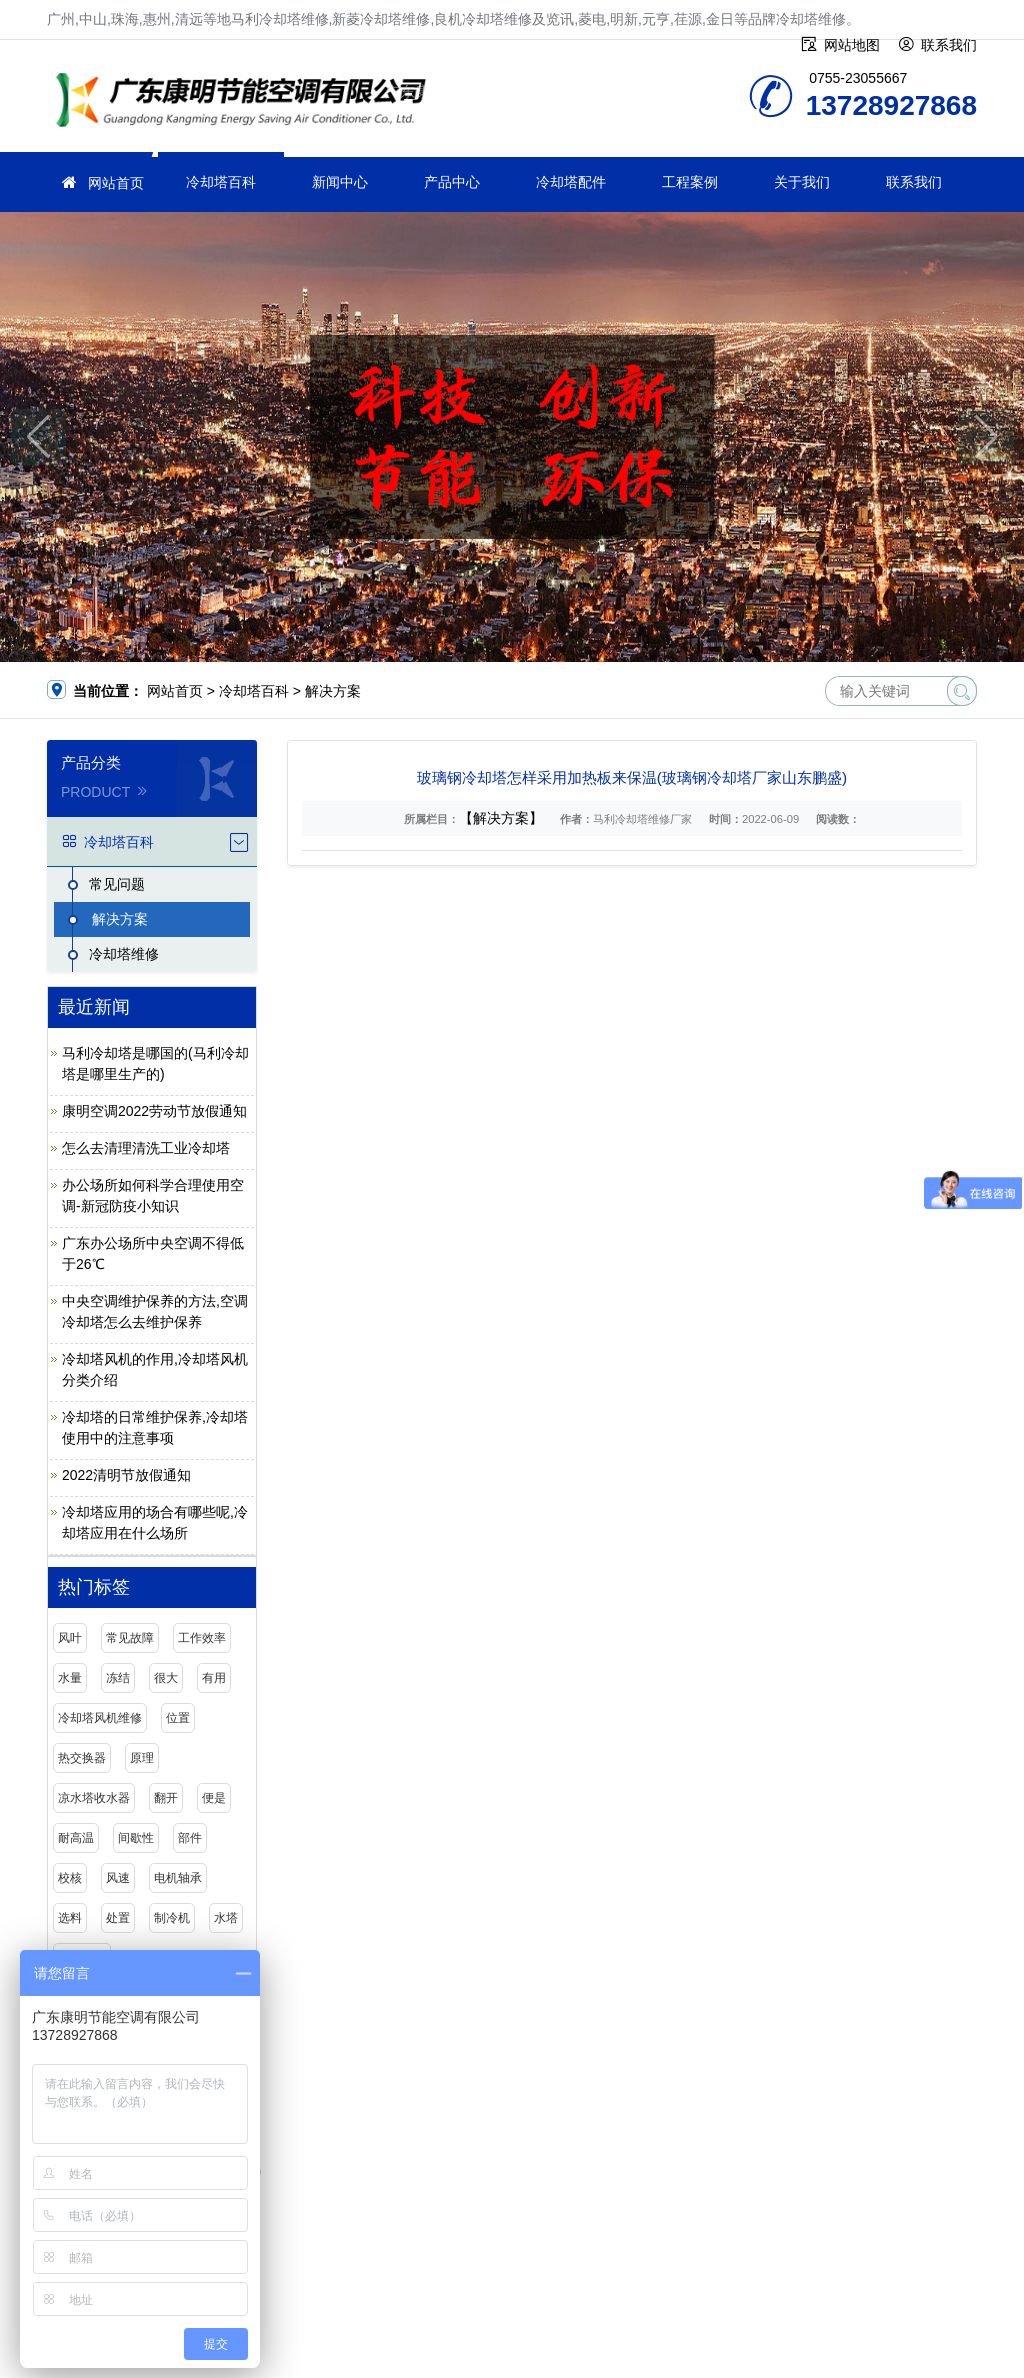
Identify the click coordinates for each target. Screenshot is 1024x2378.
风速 (118, 1878)
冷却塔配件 (571, 182)
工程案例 (690, 182)
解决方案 (333, 691)
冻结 (118, 1678)
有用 (214, 1678)
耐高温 (76, 1838)
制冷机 (172, 1918)
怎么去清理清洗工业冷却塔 (146, 1148)
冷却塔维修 (247, 102)
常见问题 (117, 884)
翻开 (166, 1798)
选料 (70, 1918)
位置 (178, 1718)
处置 (118, 1918)
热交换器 (82, 1758)
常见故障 (130, 1638)
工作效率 (202, 1638)
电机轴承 (178, 1878)
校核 (70, 1878)
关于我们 (802, 182)
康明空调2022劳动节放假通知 (154, 1111)
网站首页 (116, 183)
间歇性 (136, 1838)
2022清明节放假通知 (126, 1475)
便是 (214, 1798)
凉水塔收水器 (94, 1798)
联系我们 (914, 182)
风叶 (70, 1638)
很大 (166, 1678)
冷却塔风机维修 (100, 1718)
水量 (70, 1678)
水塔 (226, 1918)
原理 (142, 1758)
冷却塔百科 (221, 182)
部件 (190, 1838)
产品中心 (452, 182)
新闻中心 (340, 182)
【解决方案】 (501, 818)
